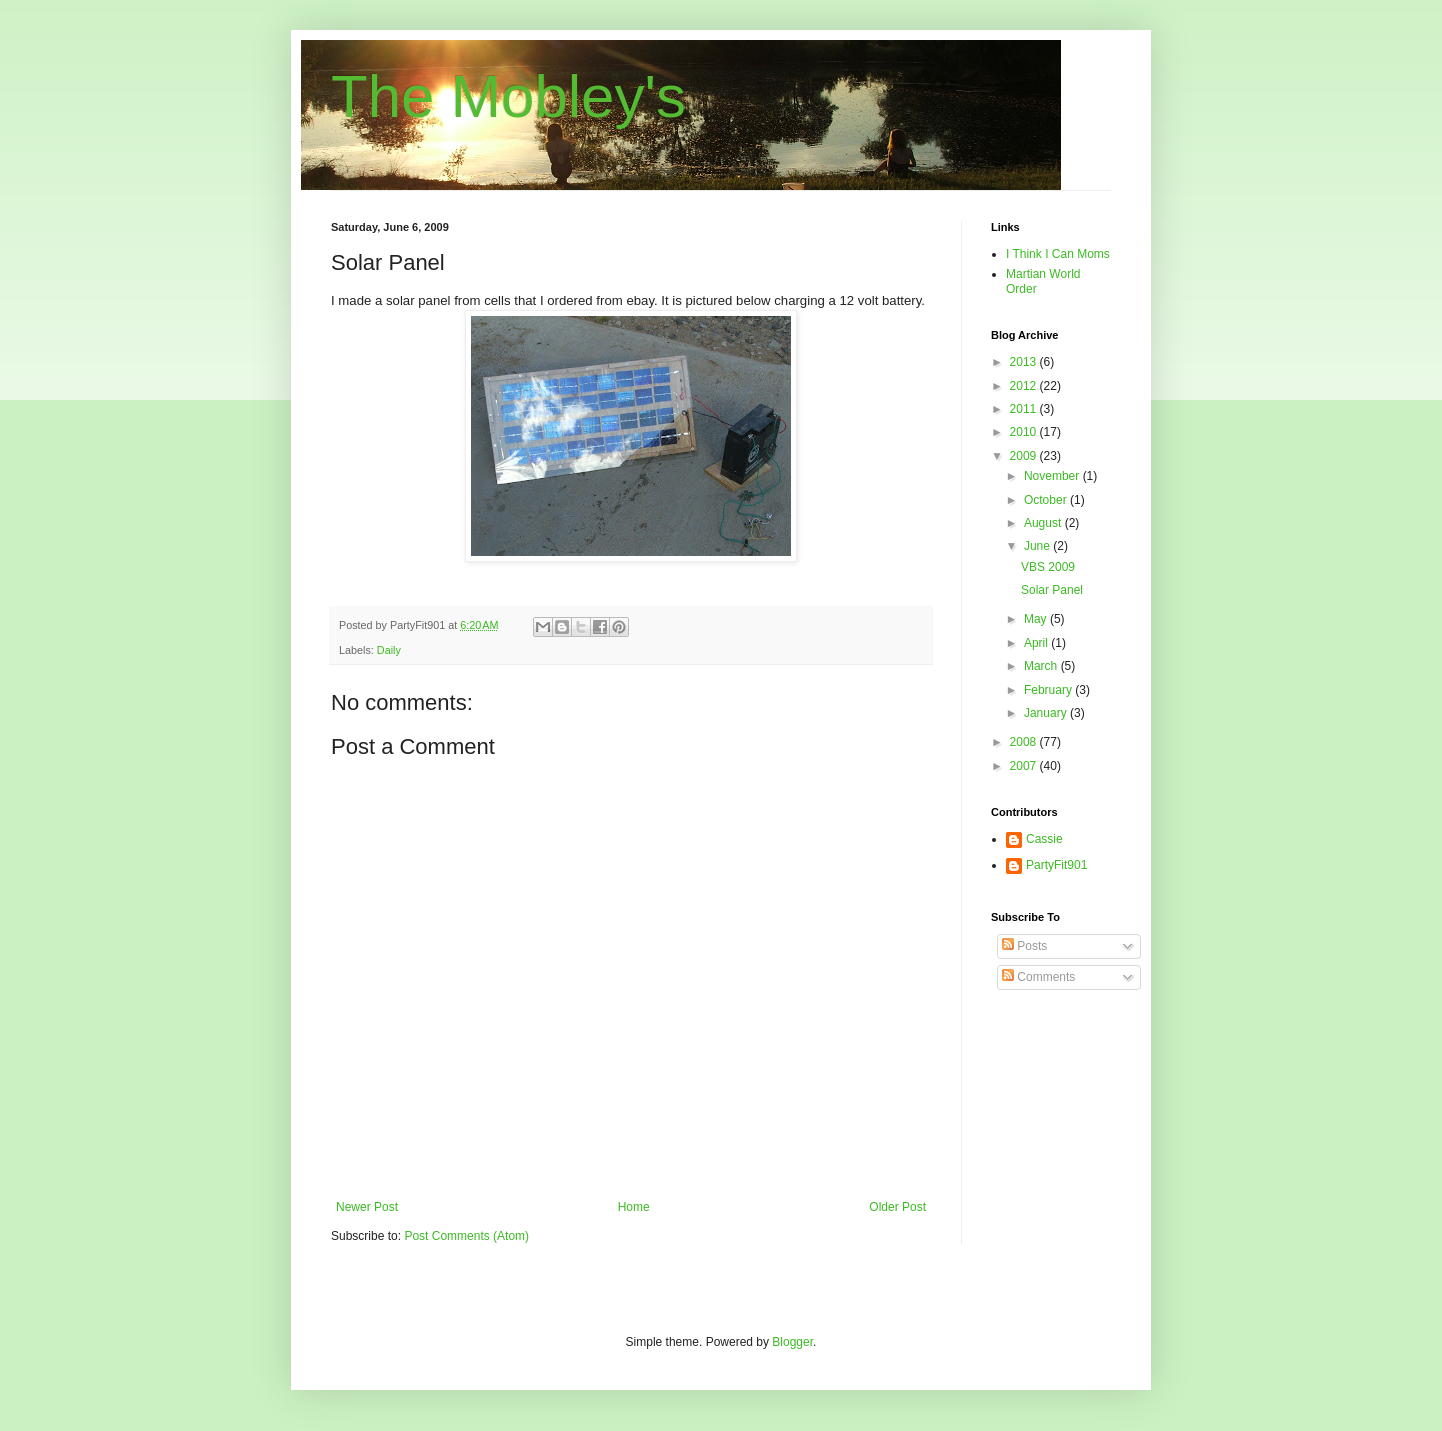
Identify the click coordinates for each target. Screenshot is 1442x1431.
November (1053, 476)
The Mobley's (508, 96)
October (1047, 500)
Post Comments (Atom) (466, 1236)
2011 (1025, 409)
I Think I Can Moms (1058, 254)
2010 (1025, 432)
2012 (1025, 386)
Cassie (1044, 839)
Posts (1024, 946)
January (1047, 713)
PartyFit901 (1056, 865)
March (1042, 666)
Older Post (897, 1207)
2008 (1025, 742)
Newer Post (367, 1207)
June (1038, 546)
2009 (1025, 456)
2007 (1025, 766)
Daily (389, 650)
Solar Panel (1052, 590)
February (1049, 690)
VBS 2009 (1048, 567)
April (1037, 643)
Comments (1038, 977)
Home (634, 1207)
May (1037, 619)
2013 (1025, 362)
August (1044, 523)
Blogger (792, 1342)
